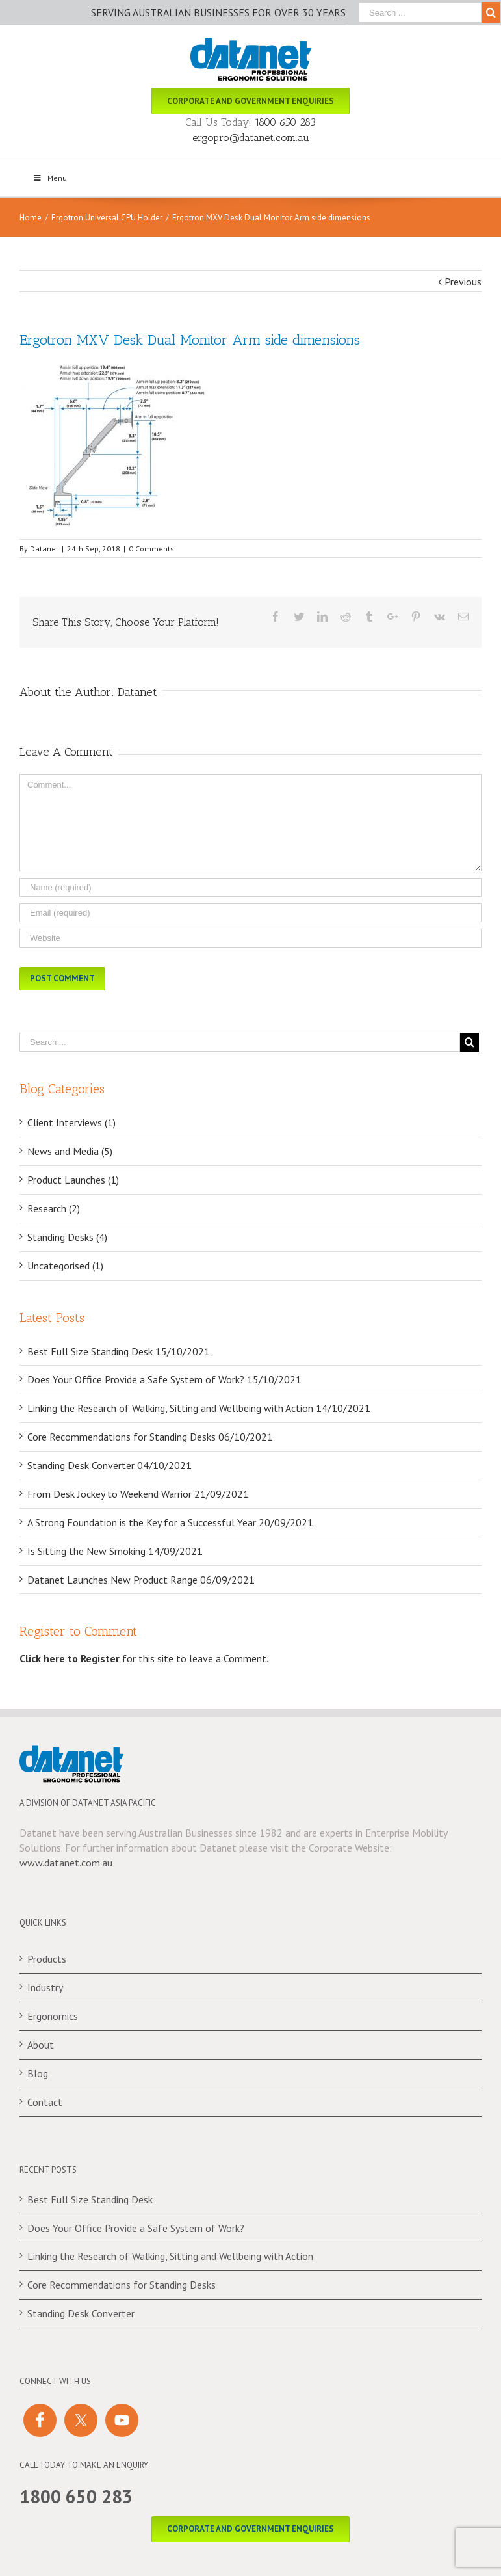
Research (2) (53, 1208)
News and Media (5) (69, 1151)
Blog (37, 2073)
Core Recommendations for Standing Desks (121, 1436)
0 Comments (151, 548)
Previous (463, 281)
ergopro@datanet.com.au (250, 137)
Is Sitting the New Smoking (86, 1551)
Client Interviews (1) (71, 1122)
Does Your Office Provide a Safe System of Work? (135, 1379)
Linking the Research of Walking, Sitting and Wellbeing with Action (170, 1407)
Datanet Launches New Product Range (112, 1579)
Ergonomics (52, 2016)
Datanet (44, 548)
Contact (44, 2101)
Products (46, 1958)
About (40, 2044)
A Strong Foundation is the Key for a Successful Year (141, 1522)
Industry (45, 1987)
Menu (49, 178)
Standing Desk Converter (81, 1465)
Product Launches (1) (73, 1179)
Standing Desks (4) (67, 1236)
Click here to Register (69, 1658)
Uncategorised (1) (65, 1265)
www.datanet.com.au (65, 1862)
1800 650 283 (285, 122)
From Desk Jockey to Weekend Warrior (109, 1493)
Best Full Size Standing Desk (90, 1351)
